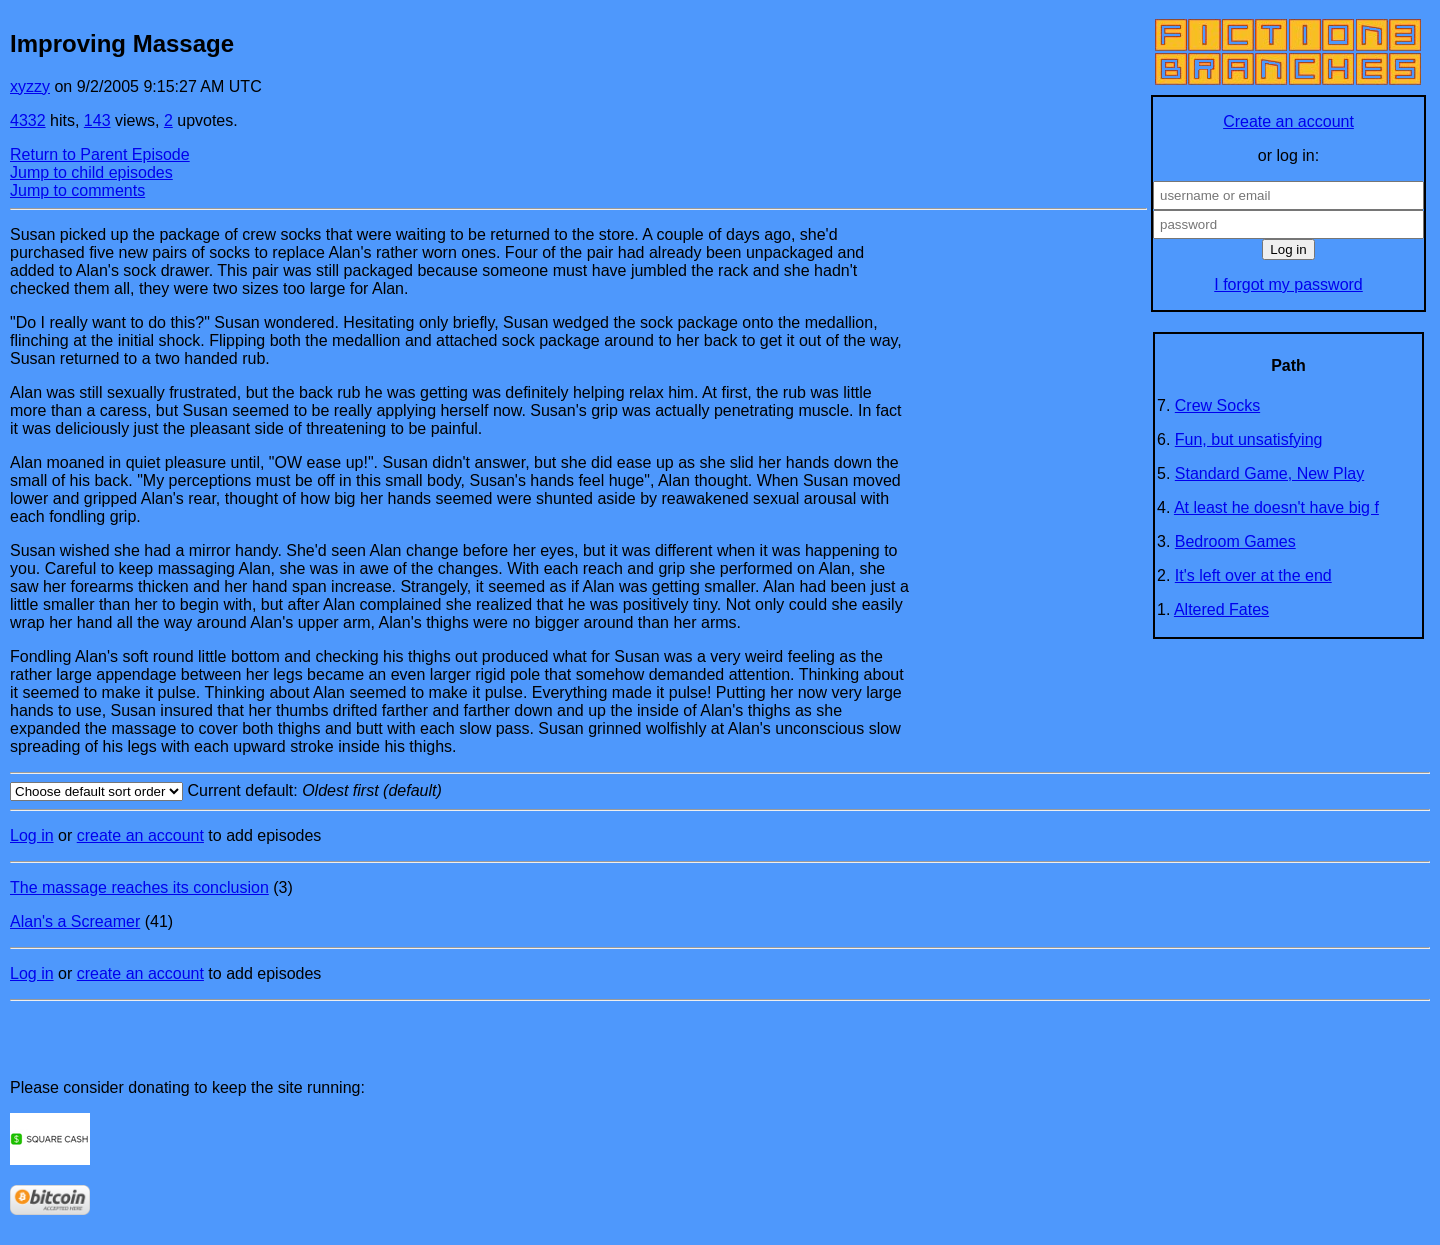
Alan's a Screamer (75, 921)
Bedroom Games (1235, 541)
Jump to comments (77, 190)
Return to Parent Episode (100, 154)
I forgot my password (1288, 284)
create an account (140, 835)
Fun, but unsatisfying (1249, 439)
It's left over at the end (1253, 575)
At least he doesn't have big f (1276, 507)
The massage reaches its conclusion (139, 887)
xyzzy (30, 86)
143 (97, 120)
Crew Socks (1217, 405)
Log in (32, 835)
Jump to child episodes (91, 172)
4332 (28, 120)
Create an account (1288, 121)
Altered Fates (1221, 609)
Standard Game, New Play (1269, 473)
